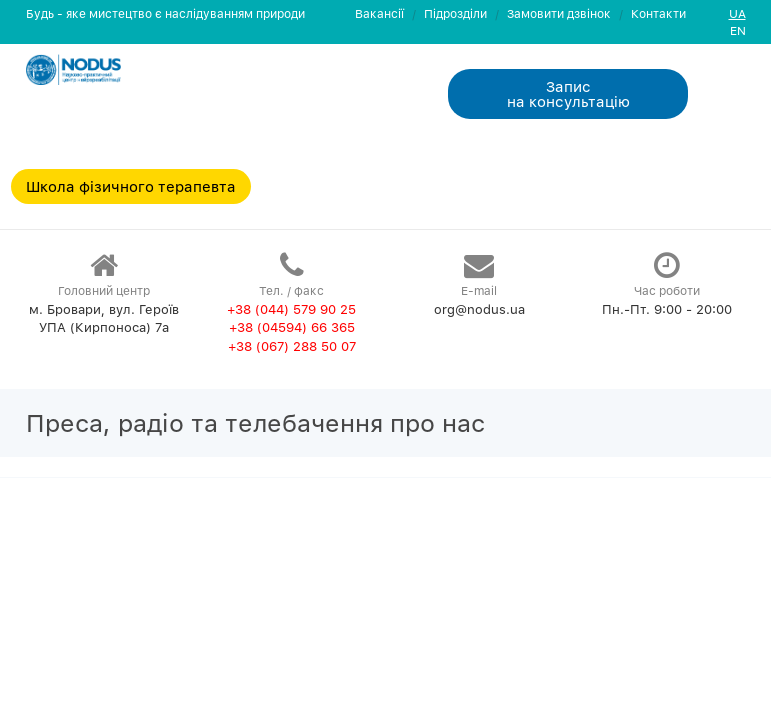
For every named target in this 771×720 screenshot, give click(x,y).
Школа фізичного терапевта (131, 186)
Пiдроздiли (455, 13)
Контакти (658, 13)
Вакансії (379, 13)
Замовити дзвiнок (559, 13)
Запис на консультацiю (568, 93)
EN (738, 30)
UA (737, 13)
